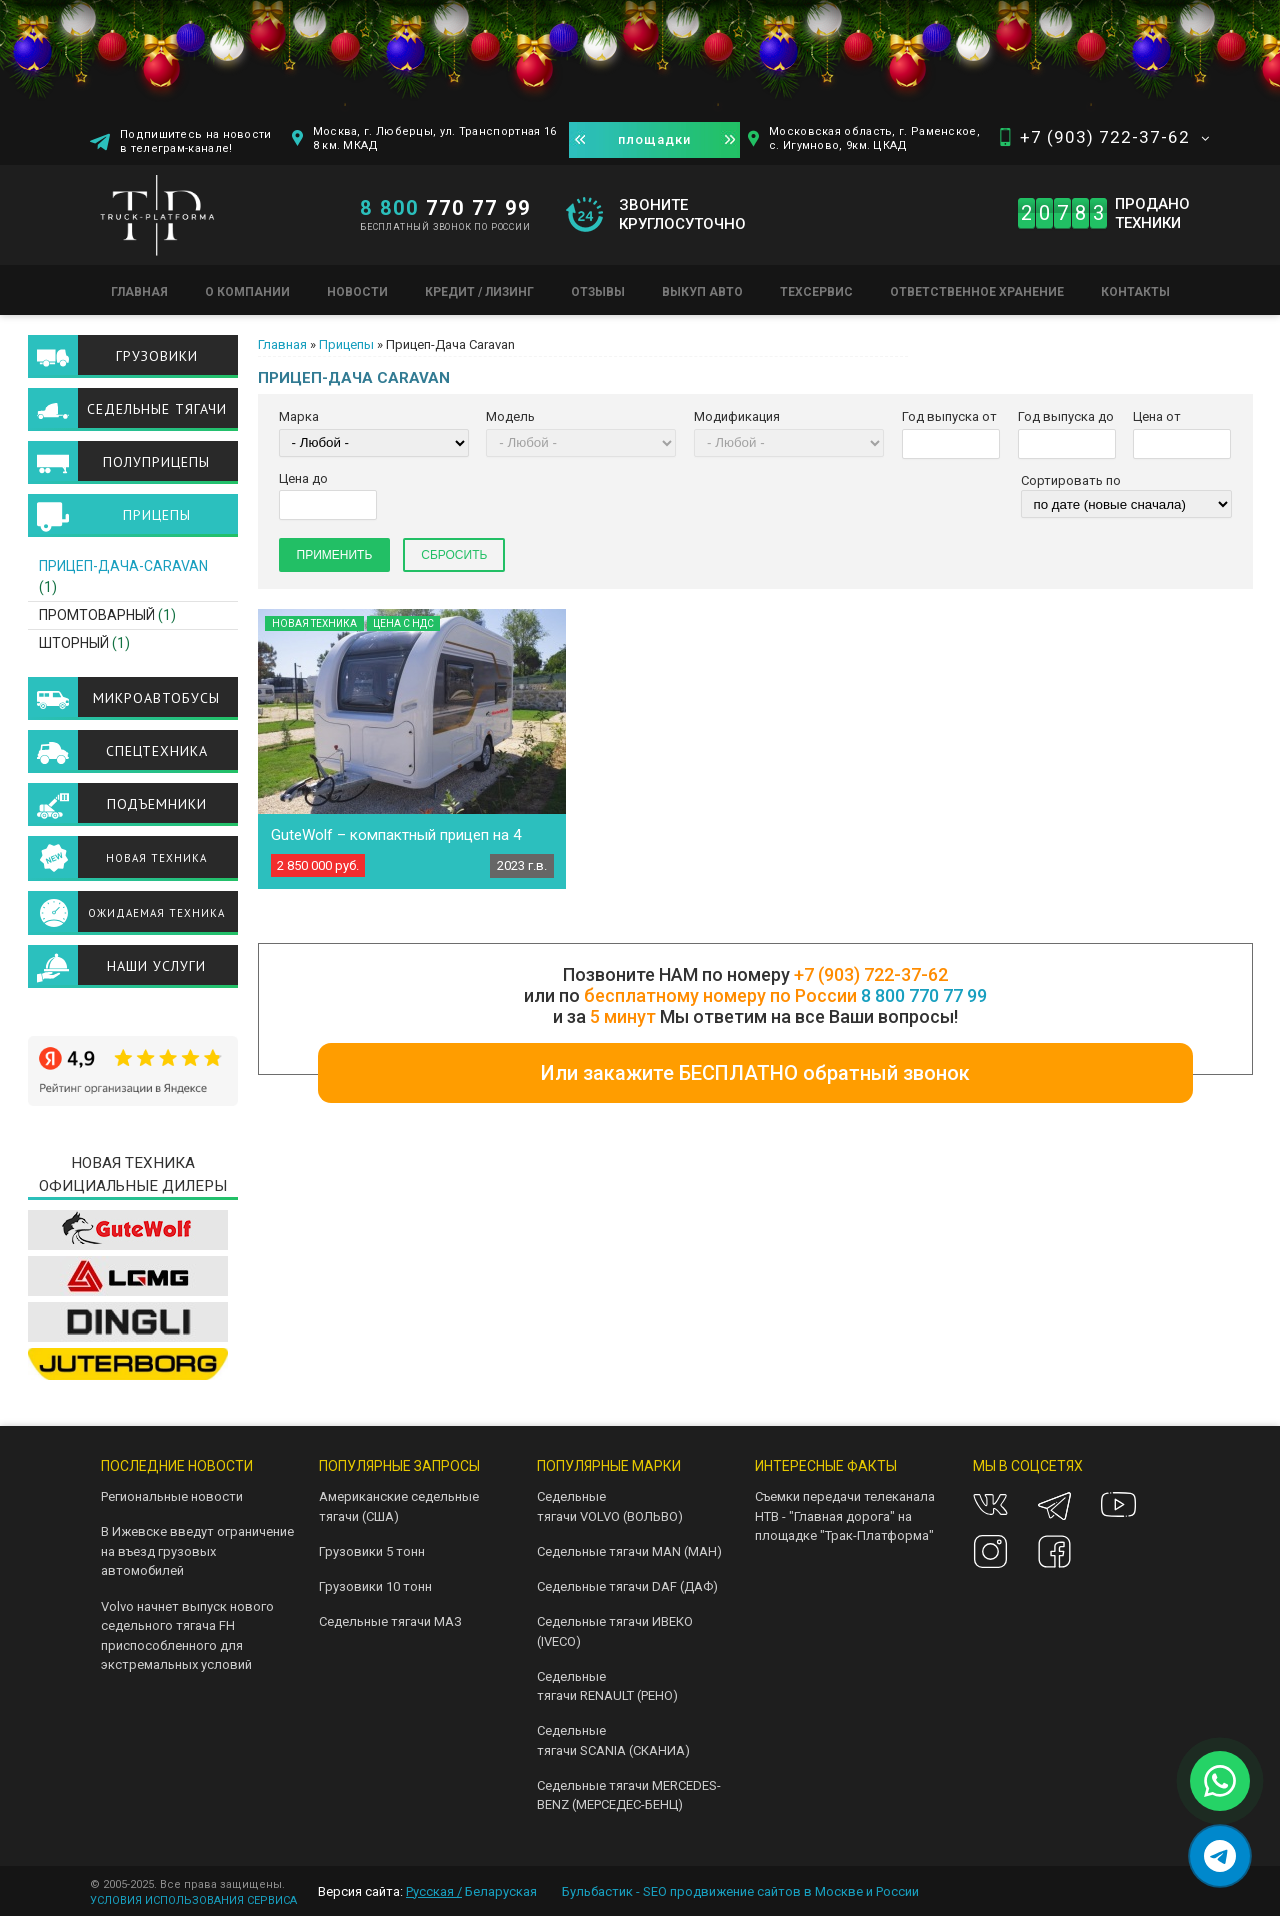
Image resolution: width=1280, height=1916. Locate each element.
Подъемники (157, 804)
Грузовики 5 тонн (372, 1551)
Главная (139, 292)
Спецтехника (157, 751)
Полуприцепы (156, 462)
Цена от (1157, 416)
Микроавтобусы (156, 698)
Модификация (737, 416)
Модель (510, 416)
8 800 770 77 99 (924, 995)
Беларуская (501, 1891)
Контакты (1135, 292)
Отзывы (598, 292)
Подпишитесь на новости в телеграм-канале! (196, 141)
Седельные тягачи (157, 409)
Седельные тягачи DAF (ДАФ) (627, 1586)
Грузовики (157, 356)
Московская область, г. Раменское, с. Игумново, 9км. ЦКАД (874, 138)
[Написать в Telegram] (1220, 1856)
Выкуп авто (702, 292)
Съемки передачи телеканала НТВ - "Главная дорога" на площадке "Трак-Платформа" (845, 1516)
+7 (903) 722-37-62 (1105, 137)
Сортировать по (1071, 480)
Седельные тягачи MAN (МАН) (629, 1551)
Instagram (990, 1551)
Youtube (1118, 1504)
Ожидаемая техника (156, 913)
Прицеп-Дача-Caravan (123, 566)
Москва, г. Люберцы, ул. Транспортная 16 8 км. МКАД (435, 138)
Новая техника (156, 858)
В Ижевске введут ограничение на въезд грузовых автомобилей (197, 1551)
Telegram (1054, 1504)
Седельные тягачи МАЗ (390, 1621)
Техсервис (816, 292)
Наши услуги (156, 966)
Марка (299, 416)
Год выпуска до (1066, 416)
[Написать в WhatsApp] (1220, 1781)
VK (990, 1504)
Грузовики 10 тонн (375, 1586)
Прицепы (346, 344)
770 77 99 (445, 208)
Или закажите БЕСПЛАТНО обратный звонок (755, 1073)
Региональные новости (172, 1496)
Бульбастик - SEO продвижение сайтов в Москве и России (740, 1891)
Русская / (434, 1891)
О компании (247, 292)
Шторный (74, 643)
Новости (357, 292)
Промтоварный (97, 615)
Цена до (303, 478)
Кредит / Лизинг (479, 292)
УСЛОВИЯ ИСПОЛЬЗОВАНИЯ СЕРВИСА (193, 1900)
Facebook (1054, 1551)
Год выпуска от (949, 416)
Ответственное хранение (977, 292)
